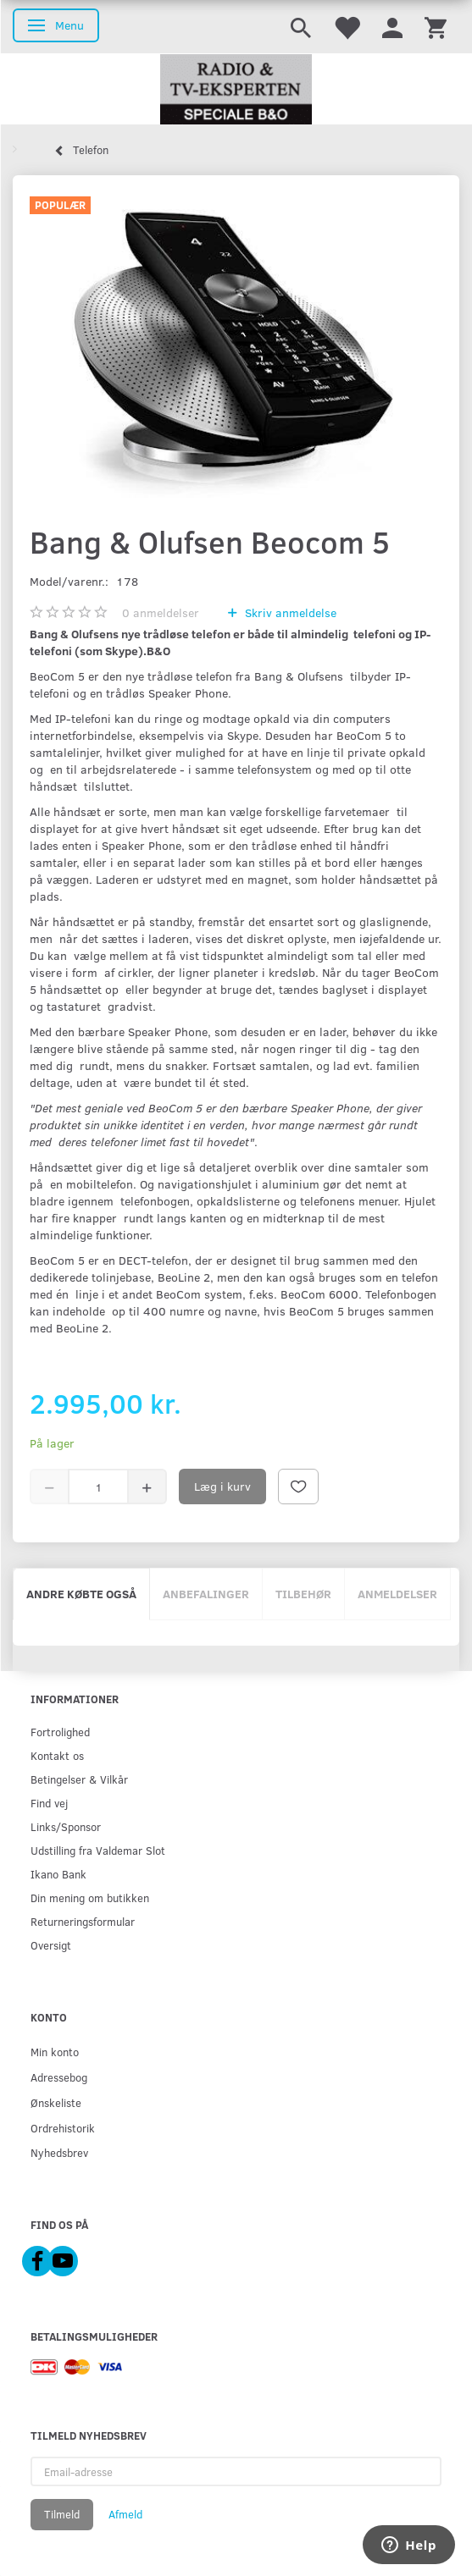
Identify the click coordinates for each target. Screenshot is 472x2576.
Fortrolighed (60, 1731)
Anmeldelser (397, 1594)
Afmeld (125, 2514)
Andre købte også (81, 1594)
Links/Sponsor (66, 1826)
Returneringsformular (83, 1921)
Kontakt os (57, 1755)
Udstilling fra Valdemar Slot (98, 1850)
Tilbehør (303, 1594)
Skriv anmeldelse (289, 612)
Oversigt (51, 1945)
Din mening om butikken (90, 1897)
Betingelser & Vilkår (79, 1779)
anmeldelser (160, 612)
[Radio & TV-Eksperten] (236, 89)
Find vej (49, 1802)
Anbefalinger (206, 1594)
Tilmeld (62, 2514)
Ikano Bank (58, 1874)
